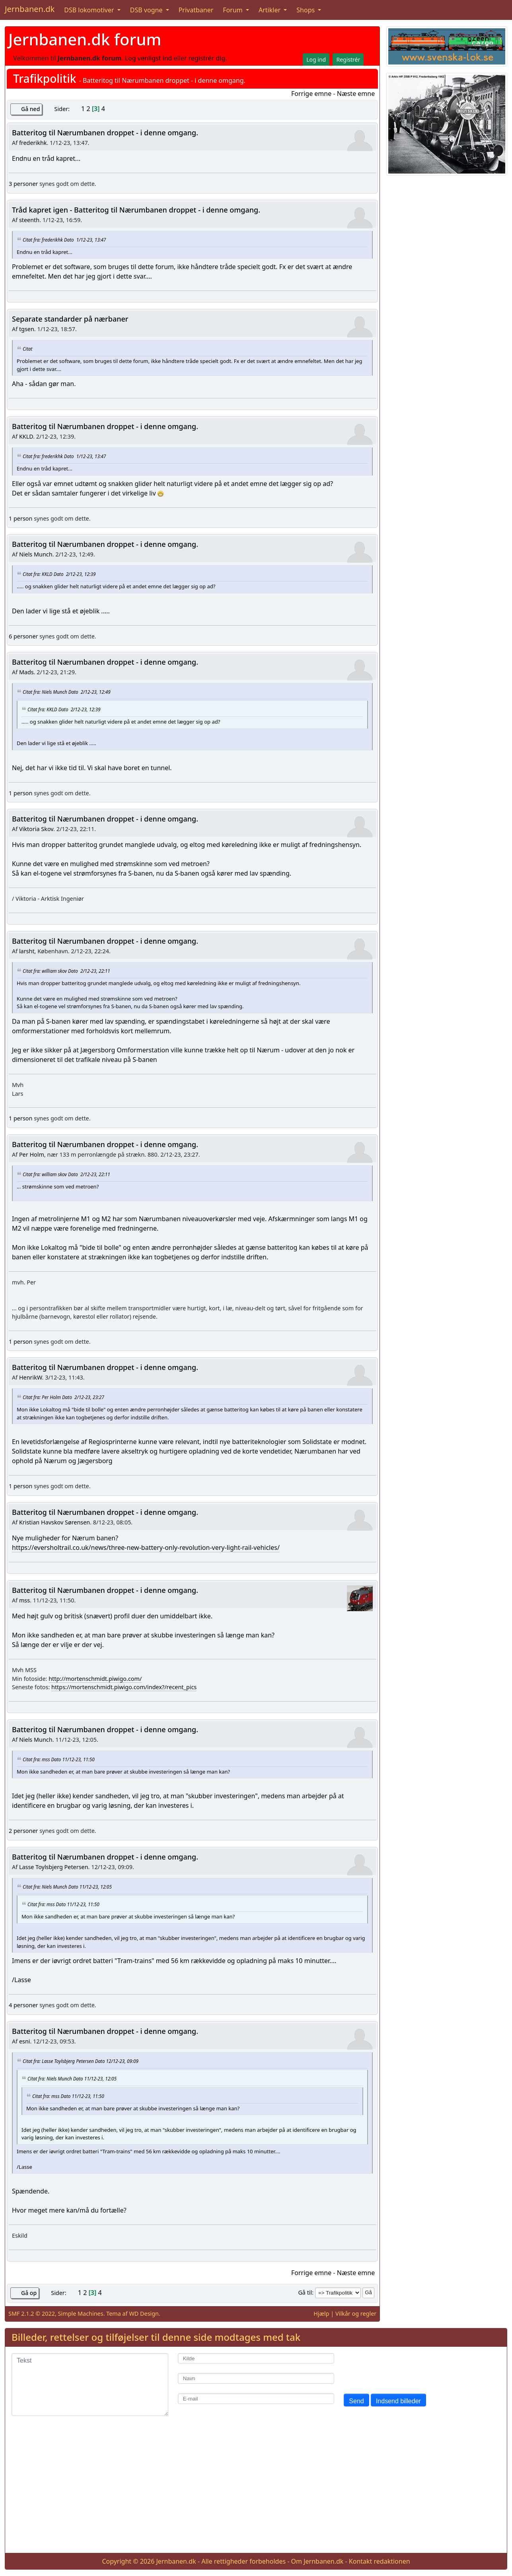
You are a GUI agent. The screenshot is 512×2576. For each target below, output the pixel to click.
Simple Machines (80, 2313)
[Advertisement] (256, 2491)
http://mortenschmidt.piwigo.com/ (95, 1678)
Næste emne (356, 93)
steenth (29, 220)
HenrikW (30, 1377)
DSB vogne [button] (147, 10)
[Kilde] (256, 2358)
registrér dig (207, 58)
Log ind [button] (316, 59)
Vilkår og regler (355, 2313)
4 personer (23, 2005)
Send (356, 2401)
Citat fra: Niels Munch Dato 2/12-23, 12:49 (67, 692)
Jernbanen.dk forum (84, 39)
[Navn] (256, 2378)
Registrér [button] (348, 59)
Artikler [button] (270, 10)
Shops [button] (306, 10)
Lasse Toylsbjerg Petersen (53, 1867)
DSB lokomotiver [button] (90, 10)
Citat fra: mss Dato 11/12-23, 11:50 (59, 1759)
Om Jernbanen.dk (317, 2561)
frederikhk (33, 142)
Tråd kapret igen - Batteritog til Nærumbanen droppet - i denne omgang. (136, 210)
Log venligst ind (148, 58)
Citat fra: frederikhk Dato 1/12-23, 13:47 (64, 239)
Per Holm (31, 1154)
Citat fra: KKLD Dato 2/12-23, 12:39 (59, 574)
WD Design (144, 2313)
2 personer (23, 1830)
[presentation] (404, 2368)
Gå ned (30, 109)
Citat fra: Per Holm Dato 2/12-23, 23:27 (63, 1397)
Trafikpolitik (44, 78)
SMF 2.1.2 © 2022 (31, 2313)
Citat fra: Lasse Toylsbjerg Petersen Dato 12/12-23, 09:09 (80, 2060)
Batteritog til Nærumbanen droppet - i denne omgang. (105, 132)
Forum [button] (233, 10)
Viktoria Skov (36, 829)
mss (24, 1600)
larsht (27, 951)
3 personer (23, 183)
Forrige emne (311, 93)
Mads (26, 672)
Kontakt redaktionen (379, 2561)
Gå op (29, 2293)
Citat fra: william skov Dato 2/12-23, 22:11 (66, 971)
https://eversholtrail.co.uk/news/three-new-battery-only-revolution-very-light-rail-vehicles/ (146, 1547)
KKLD (26, 436)
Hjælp (321, 2313)
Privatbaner (196, 10)
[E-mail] (256, 2398)
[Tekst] (90, 2384)
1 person (20, 518)
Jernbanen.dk (30, 9)
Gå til (305, 2292)
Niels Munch (36, 554)
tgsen (26, 329)
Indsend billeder (398, 2401)
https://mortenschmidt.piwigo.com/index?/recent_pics (124, 1687)
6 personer (23, 636)
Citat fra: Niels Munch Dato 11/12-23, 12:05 (67, 1886)
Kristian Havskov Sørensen (54, 1522)
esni (24, 2041)
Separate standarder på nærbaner (70, 319)
